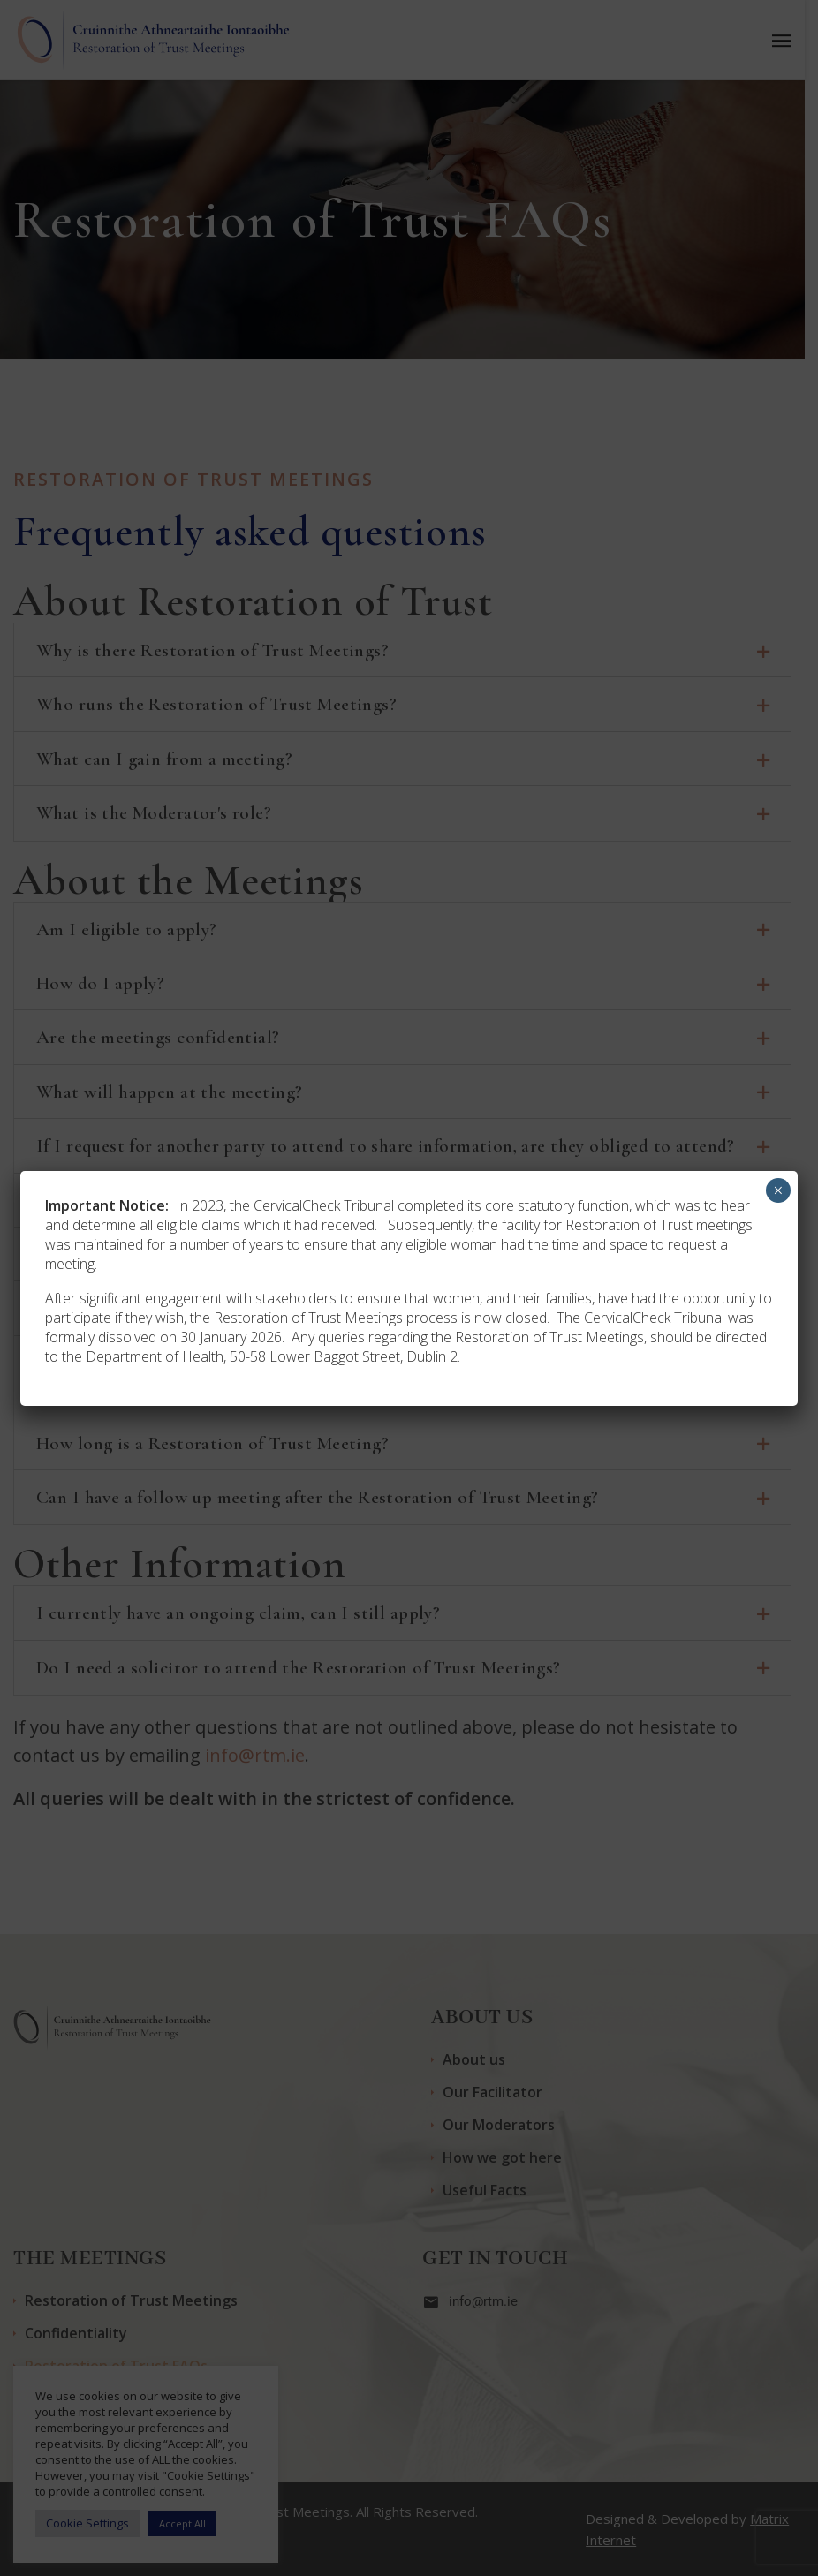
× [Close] (778, 1190)
